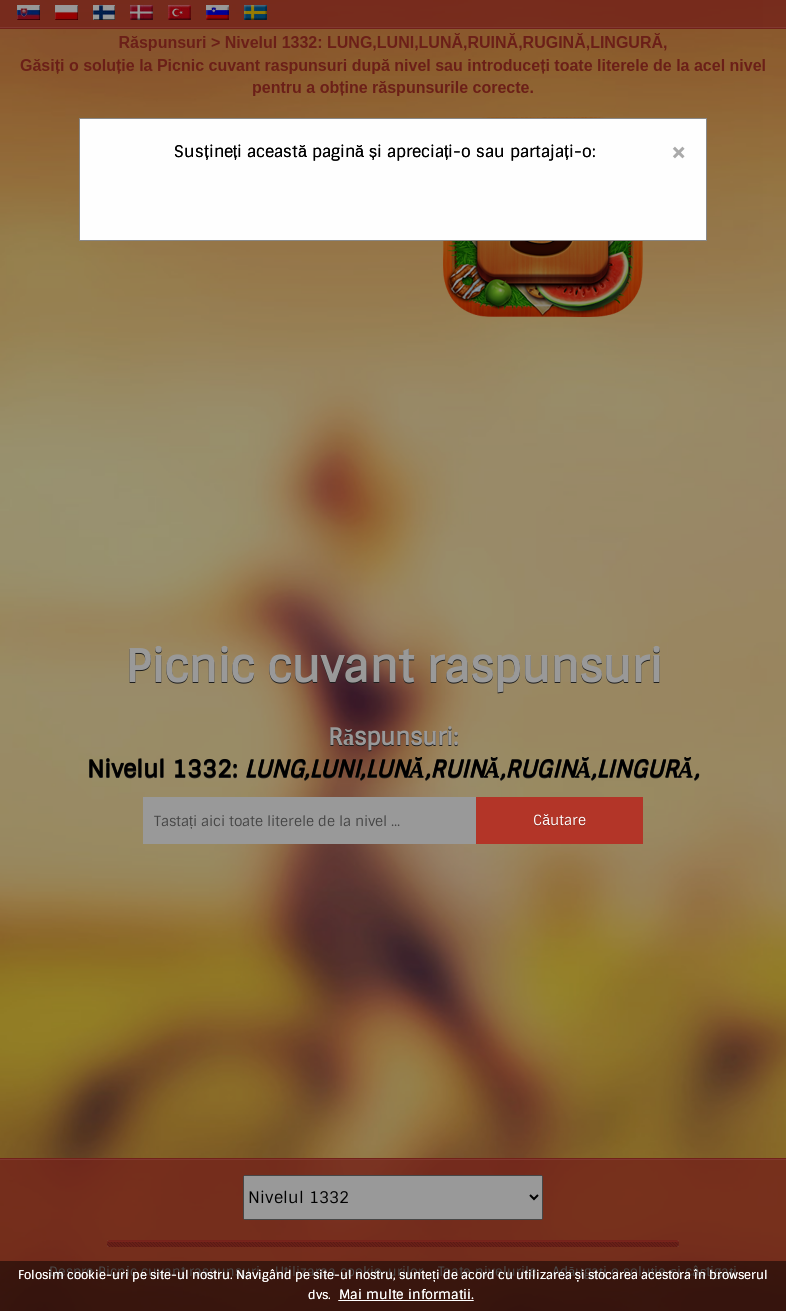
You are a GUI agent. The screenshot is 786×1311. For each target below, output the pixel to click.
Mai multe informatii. (406, 1294)
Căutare (559, 820)
